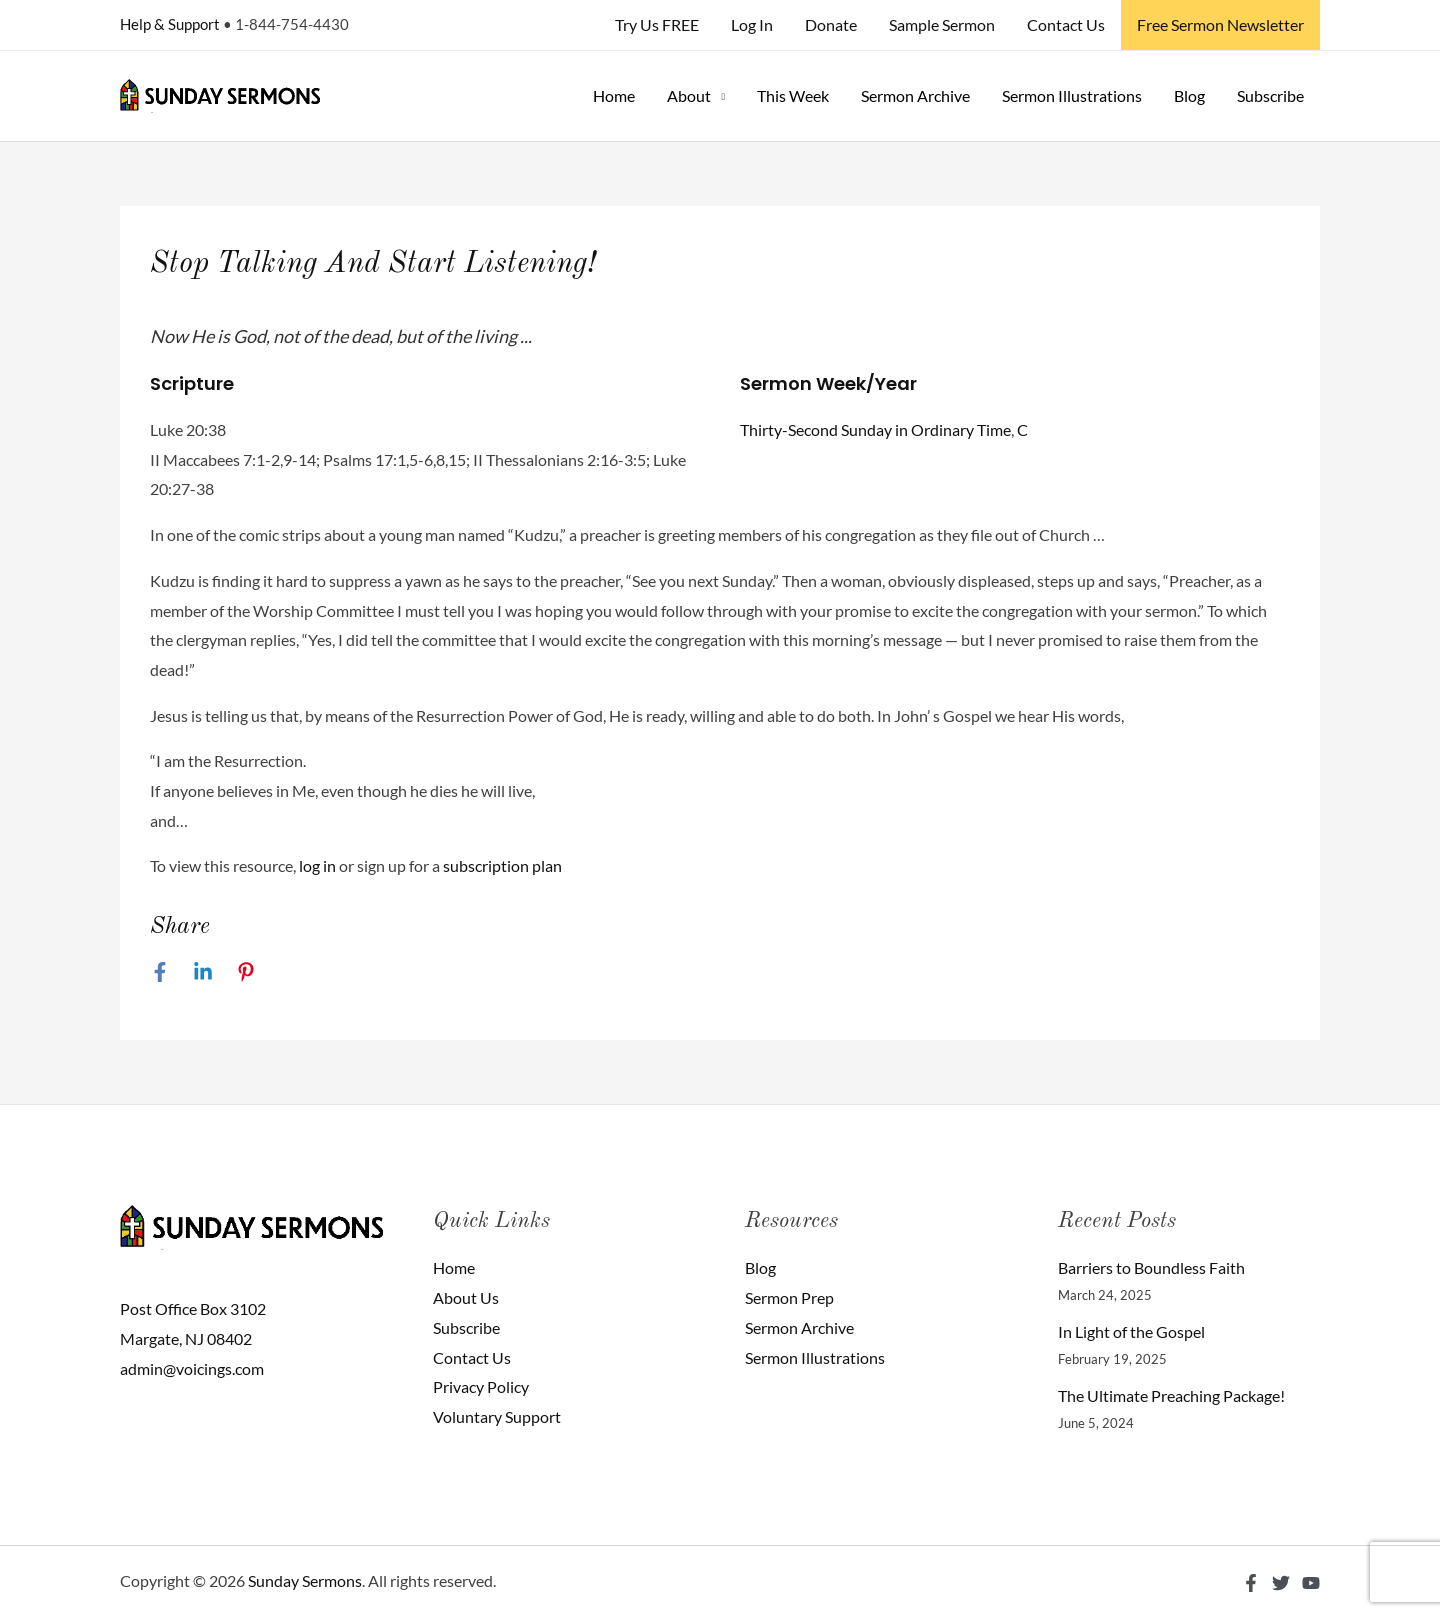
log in (317, 865)
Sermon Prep (789, 1297)
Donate (831, 24)
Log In (752, 24)
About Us (466, 1297)
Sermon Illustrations (1072, 95)
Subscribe (1270, 95)
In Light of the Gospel (1131, 1331)
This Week (793, 95)
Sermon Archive (915, 95)
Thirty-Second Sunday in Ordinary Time (875, 429)
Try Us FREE (657, 24)
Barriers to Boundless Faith (1151, 1267)
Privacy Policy (481, 1386)
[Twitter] (1281, 1583)
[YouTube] (1311, 1583)
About (689, 95)
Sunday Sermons (305, 1580)
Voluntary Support (497, 1416)
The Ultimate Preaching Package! (1171, 1395)
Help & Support (170, 24)
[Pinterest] (246, 971)
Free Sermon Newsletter (1220, 24)
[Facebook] (160, 971)
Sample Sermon (942, 24)
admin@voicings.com (192, 1368)
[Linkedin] (203, 971)
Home (614, 95)
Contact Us (1066, 24)
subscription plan (502, 865)
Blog (1189, 95)
